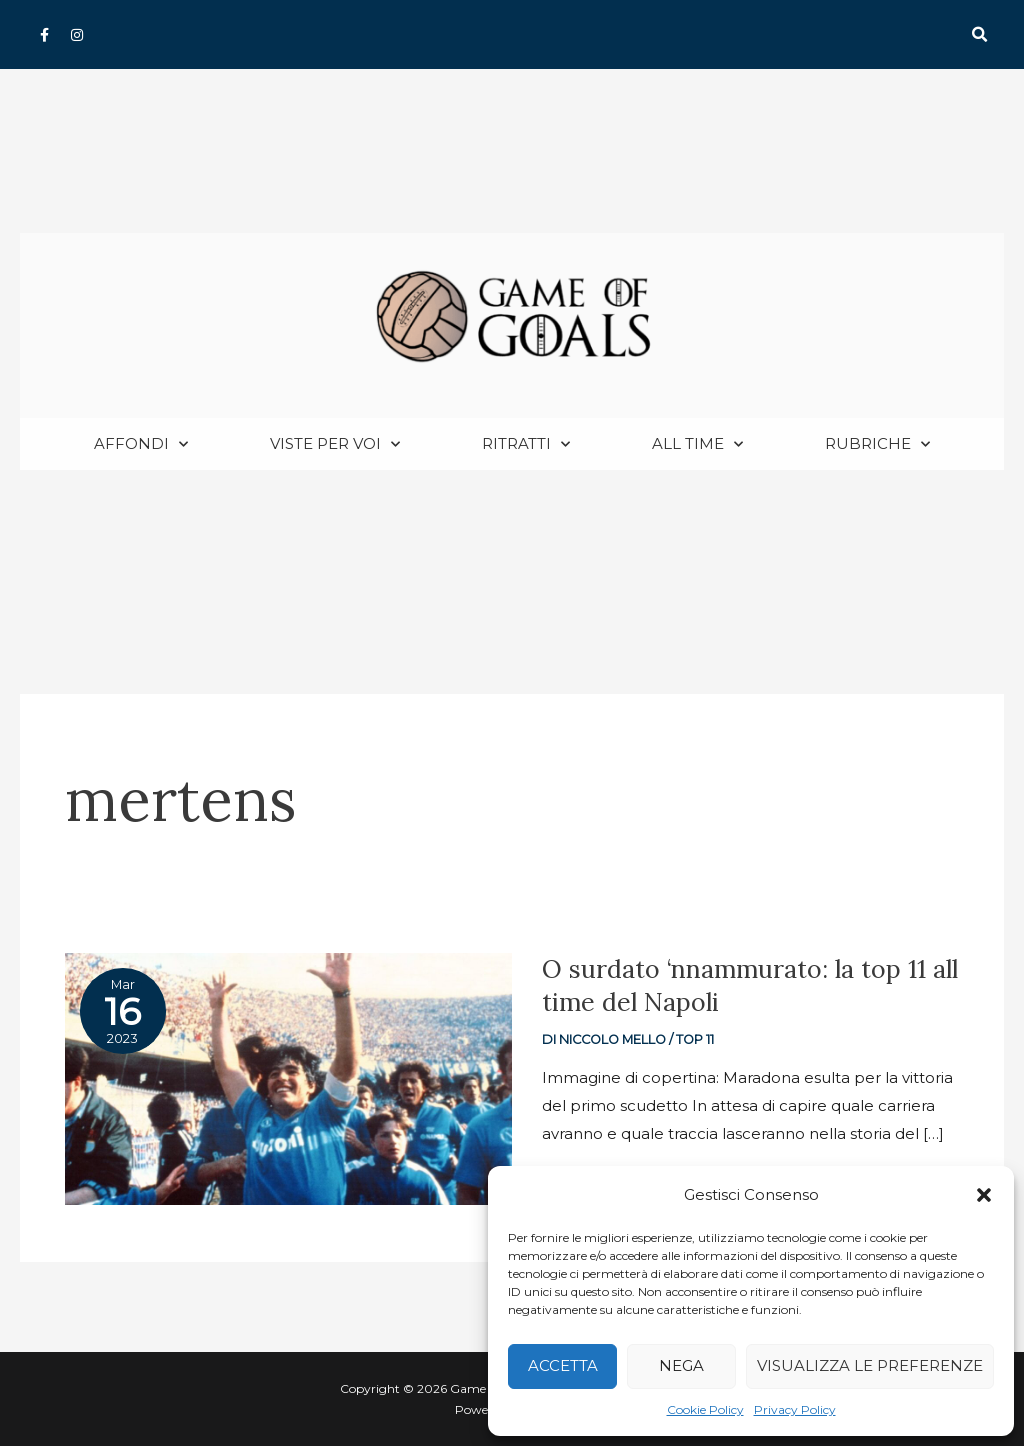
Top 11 (695, 1039)
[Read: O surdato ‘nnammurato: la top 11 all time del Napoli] (288, 1077)
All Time (697, 444)
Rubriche (877, 444)
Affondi (141, 444)
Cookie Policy (705, 1409)
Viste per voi (335, 444)
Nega (681, 1365)
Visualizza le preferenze (870, 1365)
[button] (984, 1195)
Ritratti (526, 444)
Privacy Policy (795, 1409)
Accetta (563, 1365)
